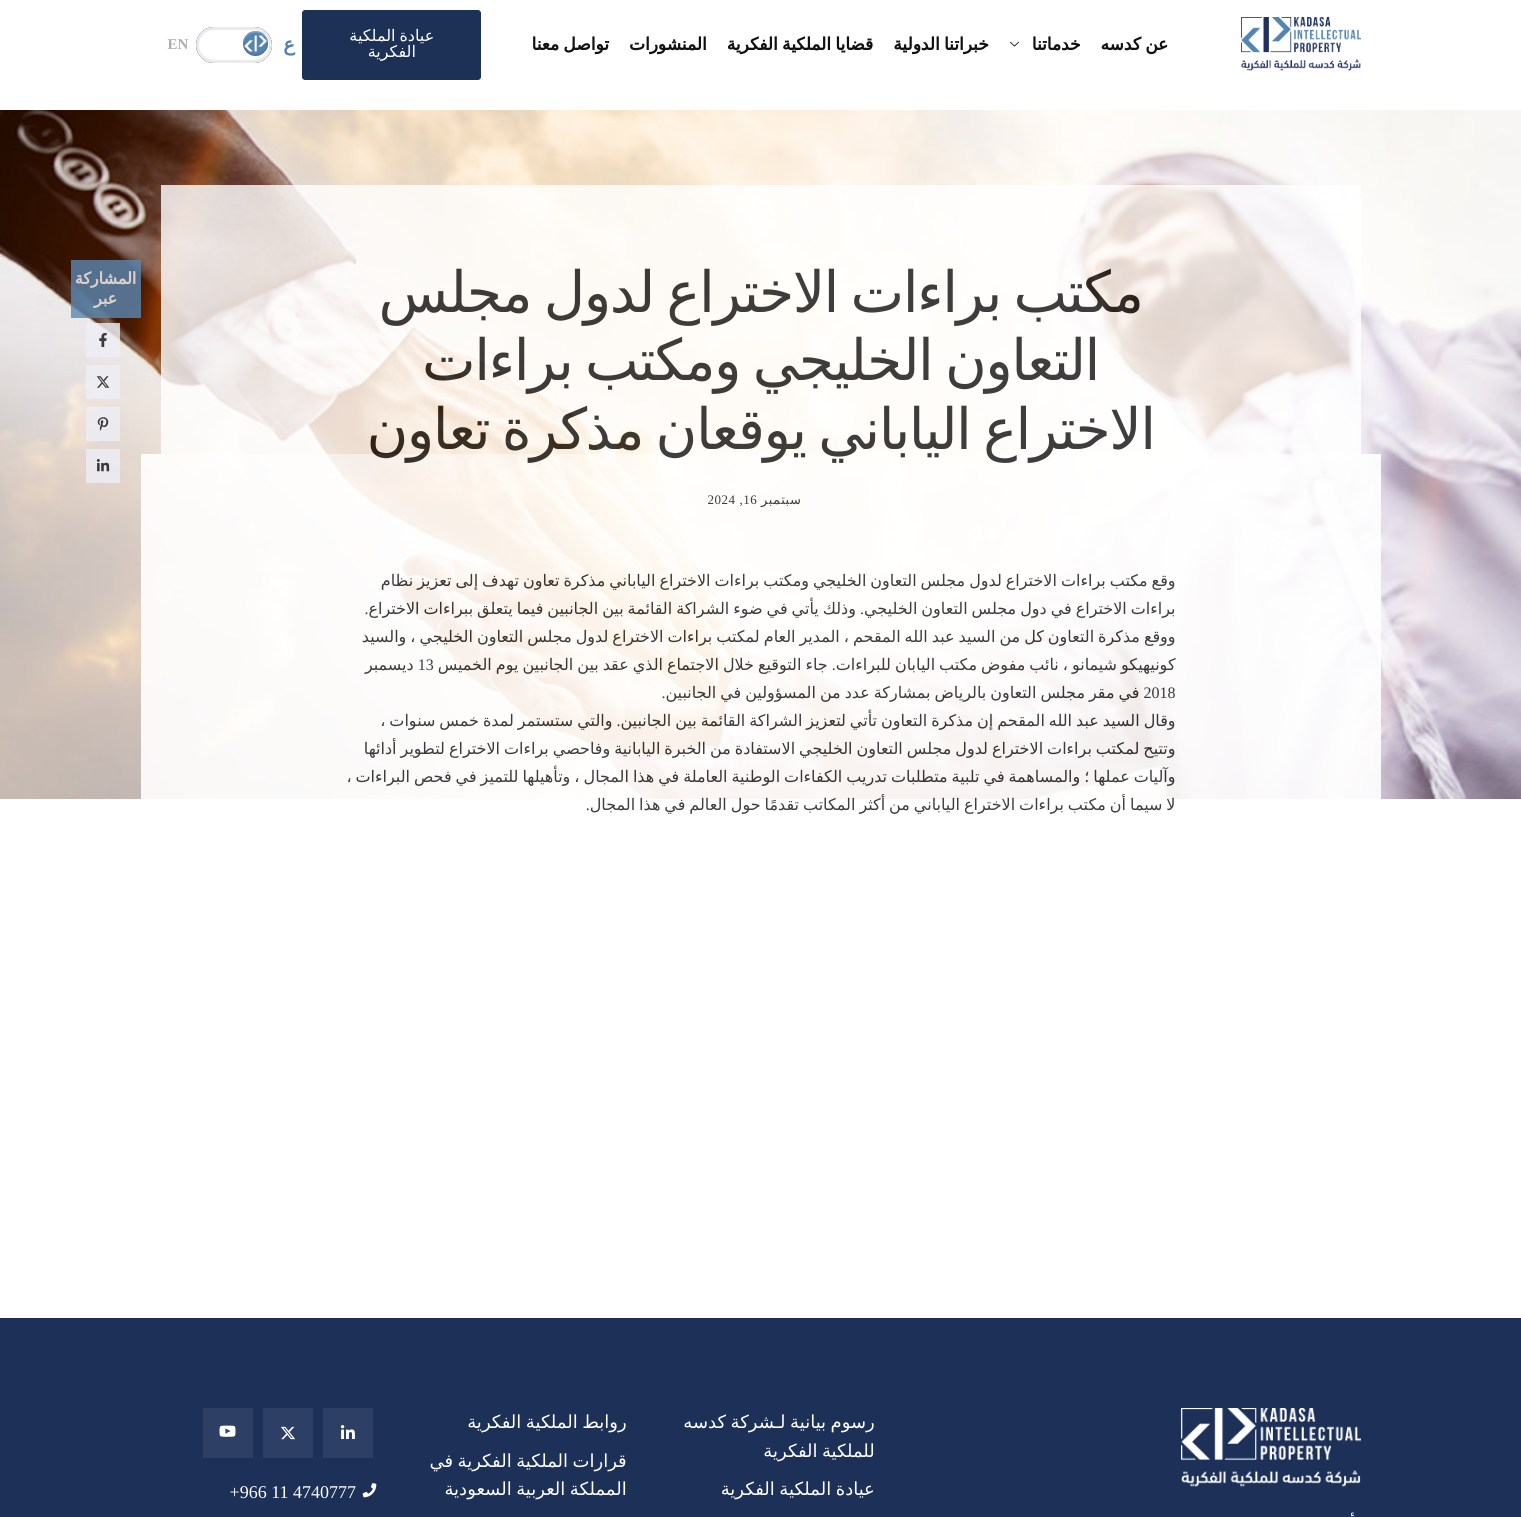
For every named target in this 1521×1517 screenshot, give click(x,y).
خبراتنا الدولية (941, 45)
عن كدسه (1135, 45)
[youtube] (228, 1433)
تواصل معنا (569, 45)
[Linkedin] (348, 1433)
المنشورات (668, 45)
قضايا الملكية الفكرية (800, 45)
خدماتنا (1045, 45)
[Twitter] (288, 1433)
